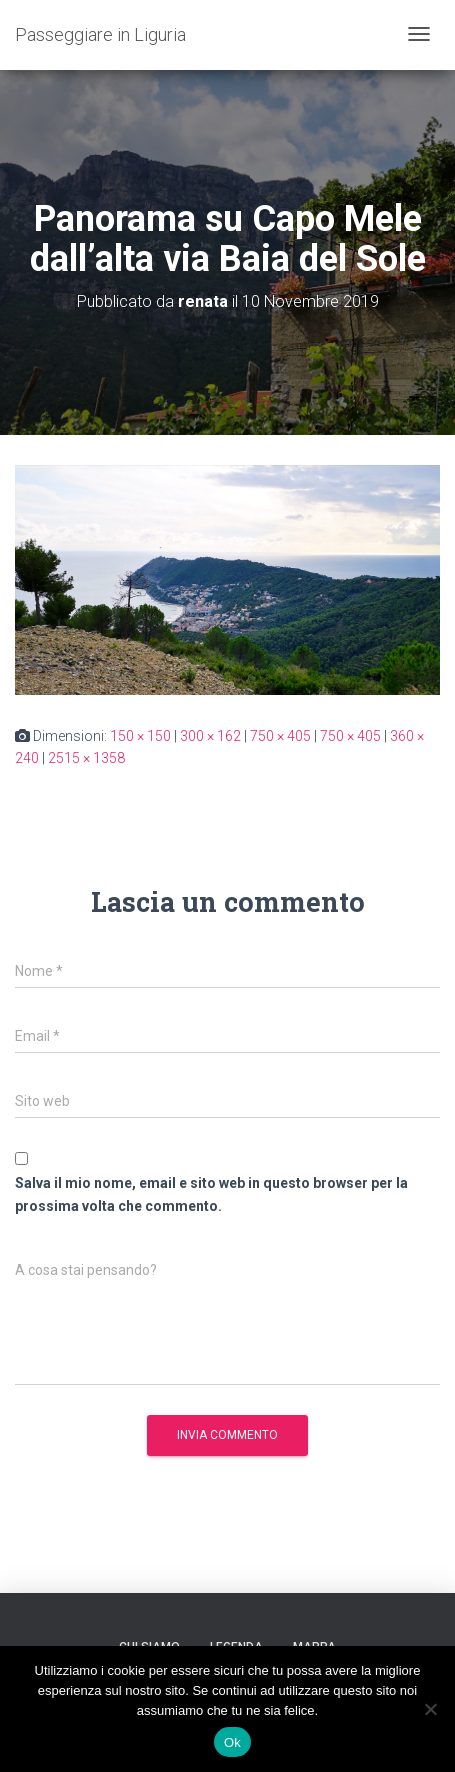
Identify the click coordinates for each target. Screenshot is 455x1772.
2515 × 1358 (86, 758)
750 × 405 (280, 736)
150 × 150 (140, 736)
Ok (232, 1742)
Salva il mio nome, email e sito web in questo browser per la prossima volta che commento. (211, 1194)
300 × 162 (210, 736)
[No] (430, 1709)
